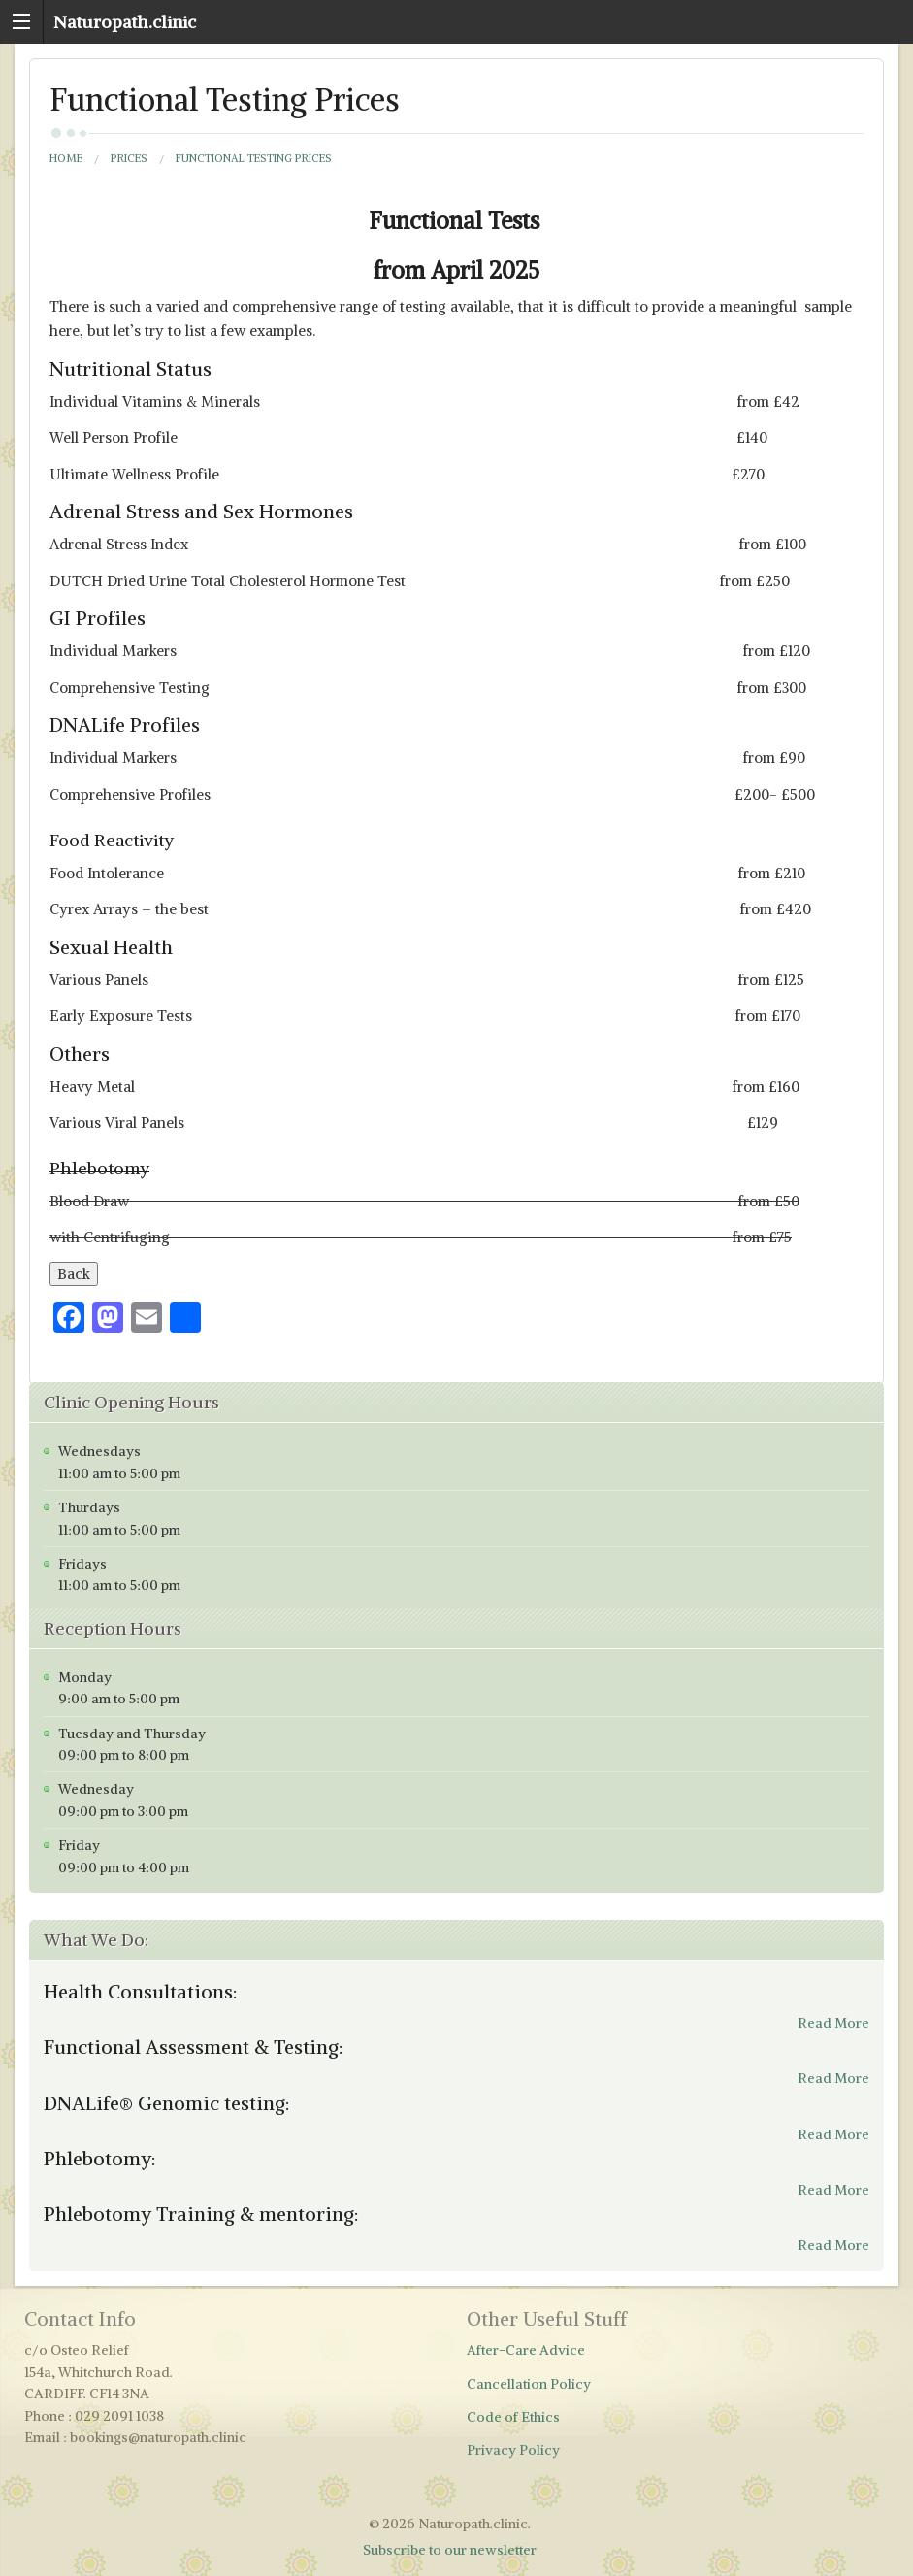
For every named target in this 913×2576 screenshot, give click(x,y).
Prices (129, 158)
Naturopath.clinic (124, 22)
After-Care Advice (526, 2350)
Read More (833, 2022)
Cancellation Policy (529, 2384)
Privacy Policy (513, 2450)
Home (65, 158)
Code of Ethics (513, 2417)
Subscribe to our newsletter (450, 2550)
